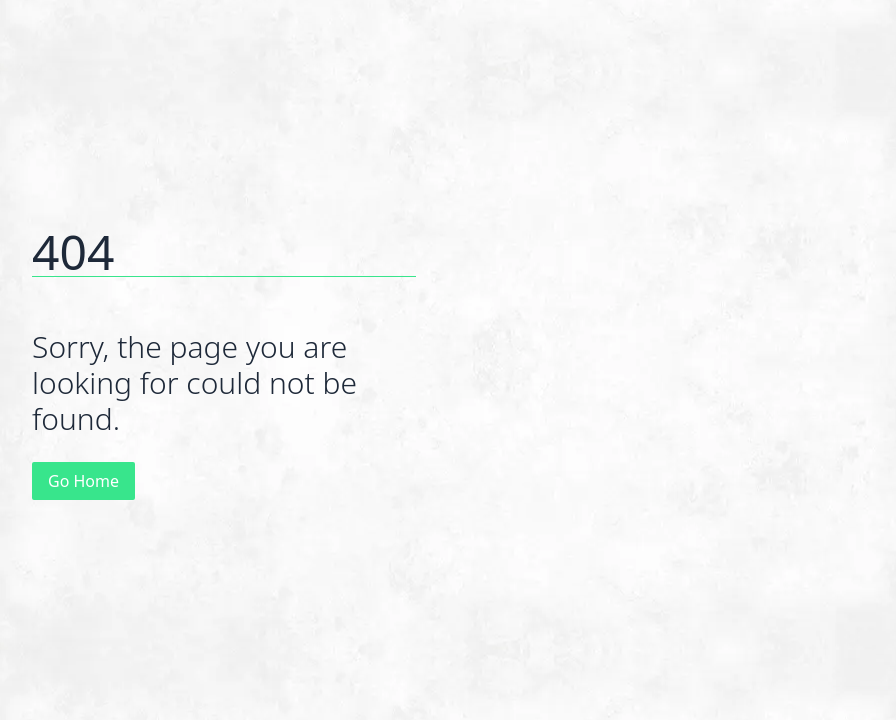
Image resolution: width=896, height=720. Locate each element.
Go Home (83, 481)
